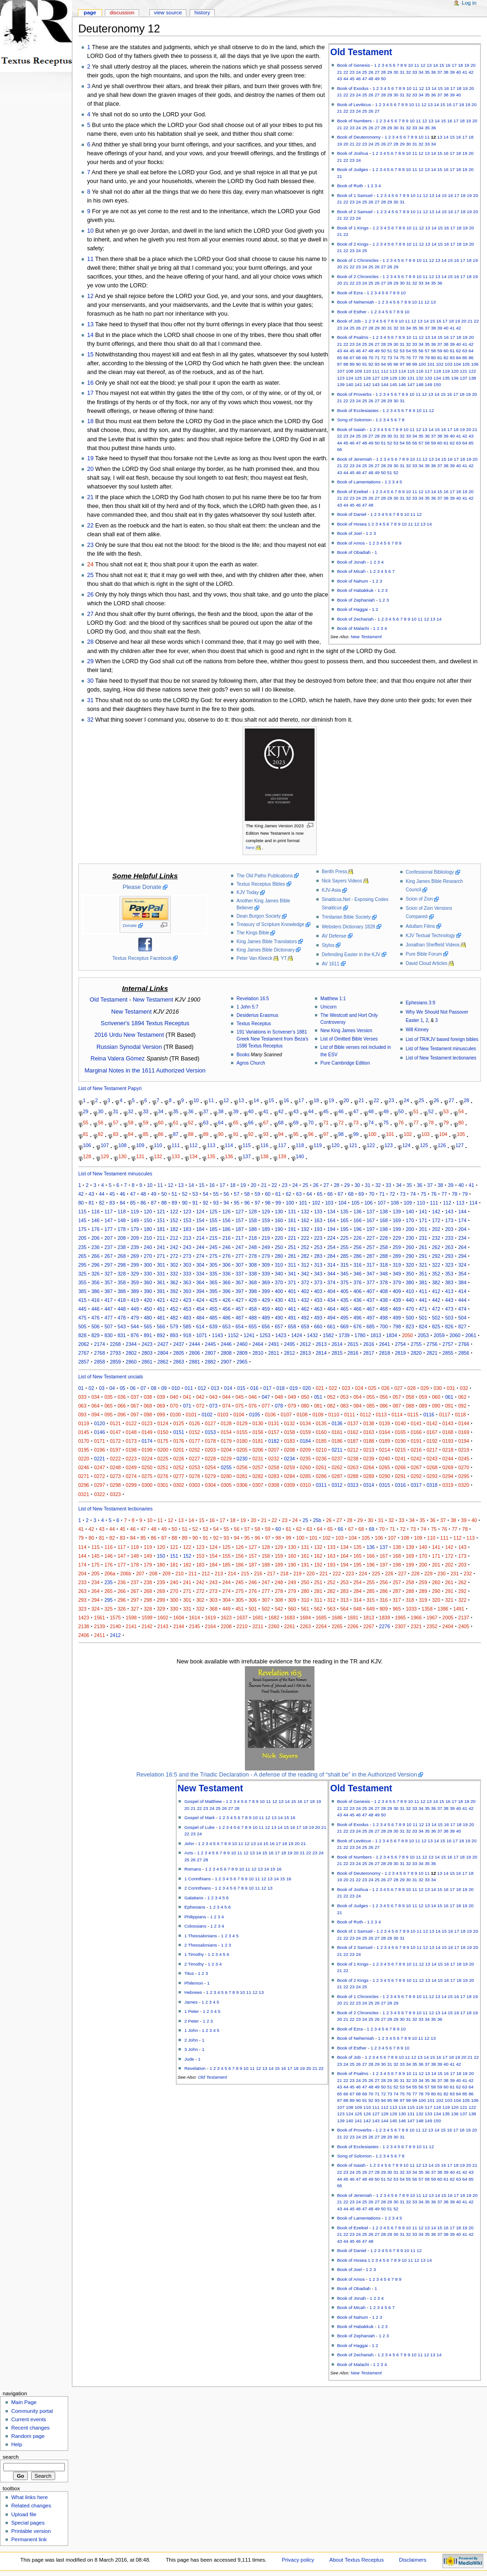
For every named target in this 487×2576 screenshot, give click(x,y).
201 (423, 1229)
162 (305, 1220)
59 (439, 350)
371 (292, 1282)
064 (95, 1406)
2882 (210, 1361)
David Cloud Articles (427, 963)
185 (213, 1229)
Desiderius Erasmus (257, 1015)
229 (397, 1238)
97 (402, 364)
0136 (337, 1423)
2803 (147, 1353)
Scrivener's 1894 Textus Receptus (145, 1023)
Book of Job (349, 321)
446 (95, 1309)
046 (253, 1397)
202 (436, 1229)
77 (414, 357)
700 (383, 1326)
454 (200, 1309)
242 (174, 1247)
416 (95, 1300)
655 (253, 1326)
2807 (210, 1353)
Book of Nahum (352, 581)
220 (279, 1238)
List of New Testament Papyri (110, 1088)
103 (448, 364)
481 (161, 1317)
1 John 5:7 (247, 1006)
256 (357, 1247)
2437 (178, 1344)
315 (344, 1265)
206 (95, 1238)
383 (449, 1282)
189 (266, 1229)
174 (462, 1220)
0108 (302, 1414)
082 (331, 1406)
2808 (226, 1353)
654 (240, 1326)
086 (383, 1406)
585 (187, 1326)
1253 (264, 1335)
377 (370, 1282)
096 (121, 1414)
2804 (162, 1353)
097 (135, 1414)
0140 (400, 1423)
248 (253, 1247)
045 (240, 1397)
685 (370, 1326)
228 (383, 1238)
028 (412, 1388)
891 (148, 1335)
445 (82, 1309)
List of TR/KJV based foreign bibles (442, 1039)
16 (447, 65)
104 (457, 364)
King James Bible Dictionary (266, 949)
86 (471, 357)
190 (279, 1229)
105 (466, 364)
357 (108, 1282)
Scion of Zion (419, 898)
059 (423, 1397)
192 (305, 1229)
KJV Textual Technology (430, 935)
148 (419, 384)
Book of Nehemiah (355, 302)
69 (364, 357)
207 (108, 1238)
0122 (131, 1423)
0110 (334, 1414)
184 (200, 1229)
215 (213, 1238)
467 (370, 1309)
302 (174, 1265)
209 (135, 1238)
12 (422, 65)
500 (410, 1317)
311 (292, 1265)
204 (462, 1229)
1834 (391, 1335)
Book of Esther (352, 311)
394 (200, 1291)
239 (135, 1247)
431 (292, 1300)
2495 (289, 1344)
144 (384, 384)
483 (187, 1317)
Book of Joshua (352, 153)
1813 (375, 1335)
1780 (359, 1335)
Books (243, 1054)
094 (95, 1414)
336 (226, 1273)
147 (411, 384)
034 (95, 1397)
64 (471, 350)
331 (161, 1273)
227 (370, 1238)
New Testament (366, 636)
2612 (305, 1344)
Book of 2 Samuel (355, 211)
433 (318, 1300)
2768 (99, 1353)
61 (452, 350)
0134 (305, 1423)
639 (213, 1326)
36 (433, 72)
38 (446, 72)
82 (446, 357)
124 (349, 378)
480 (148, 1317)
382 (436, 1282)
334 (200, 1273)
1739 (344, 1335)
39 (452, 72)
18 (460, 65)
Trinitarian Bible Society (346, 917)
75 (402, 357)
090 (436, 1406)
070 (174, 1406)
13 (429, 65)
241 (161, 1247)
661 (331, 1326)
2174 (99, 1344)
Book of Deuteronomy (359, 137)
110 (367, 371)
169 (397, 1220)
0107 (286, 1414)
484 (200, 1317)
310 (279, 1265)
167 (370, 1220)
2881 (194, 1361)
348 (383, 1273)
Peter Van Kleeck (254, 958)
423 (187, 1300)
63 (465, 350)
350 (410, 1273)
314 (331, 1265)
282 (305, 1256)
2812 (289, 1353)
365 (213, 1282)
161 (292, 1220)
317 (370, 1265)
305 (213, 1265)
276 (226, 1256)
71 (377, 357)
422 (174, 1300)
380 (410, 1282)
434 (331, 1300)
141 (358, 384)
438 (383, 1300)
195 (344, 1229)
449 (135, 1309)
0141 (416, 1423)
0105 (254, 1414)
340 (279, 1273)
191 (292, 1229)
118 (437, 371)
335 (213, 1273)
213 (187, 1238)
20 (472, 65)
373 (318, 1282)
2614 (337, 1344)
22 (345, 72)
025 (372, 1388)
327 (108, 1273)
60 (446, 350)
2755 (416, 1344)
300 (148, 1265)
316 (357, 1265)
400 (279, 1291)
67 (352, 357)
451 (161, 1309)
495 (344, 1317)
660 (318, 1326)
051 (318, 1397)
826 (449, 1326)
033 (82, 1397)
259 (397, 1247)
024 (359, 1388)
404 (331, 1291)
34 (420, 72)
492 (305, 1317)
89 (352, 364)
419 (135, 1300)
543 (121, 1326)
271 (161, 1256)
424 (200, 1300)
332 (174, 1273)
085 (370, 1406)
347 (370, 1273)
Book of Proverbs (354, 394)
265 (82, 1256)
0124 (162, 1423)
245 (213, 1247)
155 (213, 1220)
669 (344, 1326)
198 (383, 1229)
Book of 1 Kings (353, 227)
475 (82, 1317)
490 (279, 1317)
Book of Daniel (351, 514)
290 (410, 1256)
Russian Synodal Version (129, 1047)
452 (174, 1309)
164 (331, 1220)
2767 (84, 1353)
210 (148, 1238)
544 (135, 1326)
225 (344, 1238)
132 (419, 378)
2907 (226, 1361)
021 (320, 1388)
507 (108, 1326)
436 (357, 1300)
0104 (238, 1414)
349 (397, 1273)
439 (397, 1300)
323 (449, 1265)
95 (389, 364)
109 (358, 371)
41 (465, 72)
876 (135, 1335)
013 (215, 1388)
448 (121, 1309)
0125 (178, 1423)
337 (240, 1273)
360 (148, 1282)
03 (101, 1388)
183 (187, 1229)
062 (462, 1397)
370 (279, 1282)
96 (395, 364)
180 (148, 1229)
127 (375, 378)
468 (383, 1309)
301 (161, 1265)
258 (383, 1247)
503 (449, 1317)
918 (187, 1335)
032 (464, 1388)
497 (370, 1317)
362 (174, 1282)
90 (358, 364)
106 (475, 364)
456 (226, 1309)
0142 (432, 1423)
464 (331, 1309)
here (250, 847)
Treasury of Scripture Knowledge (270, 924)
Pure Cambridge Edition (345, 1063)
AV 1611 (331, 963)
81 (439, 357)
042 (200, 1397)
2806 (194, 1353)
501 (423, 1317)
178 (121, 1229)
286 (357, 1256)
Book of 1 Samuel (355, 195)
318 (383, 1265)
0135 (321, 1423)
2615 (353, 1344)
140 (349, 384)
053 (344, 1397)
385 (82, 1291)
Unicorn (328, 1006)
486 (226, 1317)
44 (345, 78)
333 (187, 1273)
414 (462, 1291)
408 (383, 1291)
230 (410, 1238)
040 (174, 1397)
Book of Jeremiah (354, 459)
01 (81, 1388)
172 (436, 1220)
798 (397, 1326)
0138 (368, 1423)
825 (436, 1326)
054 (357, 1397)
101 (431, 364)
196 (357, 1229)
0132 (289, 1423)
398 (253, 1291)
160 (279, 1220)
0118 (460, 1414)
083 (344, 1406)
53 (402, 350)
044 (226, 1397)
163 (318, 1220)
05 (122, 1388)
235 (82, 1247)
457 (240, 1309)
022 (333, 1388)
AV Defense (334, 936)
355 (82, 1282)
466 (357, 1309)
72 (383, 357)
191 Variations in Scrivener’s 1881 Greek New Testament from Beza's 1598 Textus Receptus (272, 1038)
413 (449, 1291)
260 (410, 1247)
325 (82, 1273)
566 (161, 1326)
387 (108, 1291)
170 (410, 1220)
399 (266, 1291)
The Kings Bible (253, 932)
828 (82, 1335)
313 (318, 1265)
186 (226, 1229)
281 (292, 1256)
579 (174, 1326)
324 (462, 1265)
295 (82, 1265)
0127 (210, 1423)
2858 (99, 1361)
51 (389, 350)
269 (135, 1256)
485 (213, 1317)
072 (200, 1406)
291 (423, 1256)
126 (367, 378)
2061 (470, 1335)
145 (393, 384)
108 (349, 371)
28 (383, 72)
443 (449, 1300)
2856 (463, 1353)
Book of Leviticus (354, 104)
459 (266, 1309)
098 (148, 1414)
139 (341, 384)
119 (446, 371)
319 (397, 1265)
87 (339, 364)
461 (292, 1309)
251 (292, 1247)
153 (187, 1220)
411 (423, 1291)
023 (346, 1388)
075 (240, 1406)
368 (253, 1282)
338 (253, 1273)
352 (436, 1273)
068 (148, 1406)
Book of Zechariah (355, 619)
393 (187, 1291)
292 (436, 1256)
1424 (296, 1335)
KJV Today (248, 892)
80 (433, 357)
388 (121, 1291)
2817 (368, 1353)
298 (121, 1265)
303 (187, 1265)
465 (344, 1309)
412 (436, 1291)
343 (318, 1273)
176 (95, 1229)
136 (454, 378)
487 (240, 1317)
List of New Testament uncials (110, 1376)
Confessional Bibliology (430, 872)
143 (375, 384)
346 (357, 1273)
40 (458, 72)
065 (108, 1406)
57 (427, 350)
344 (331, 1273)
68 (358, 357)
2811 (273, 1353)
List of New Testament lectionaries (441, 1057)
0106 (270, 1414)
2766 (463, 1344)
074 (226, 1406)
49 (377, 78)
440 (410, 1300)
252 (305, 1247)
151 (161, 1220)
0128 (226, 1423)
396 (226, 1291)
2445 (210, 1344)
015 (241, 1388)
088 (410, 1406)
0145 (84, 1432)
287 (370, 1256)
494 (331, 1317)
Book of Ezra (350, 292)
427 (240, 1300)
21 (339, 72)
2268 (115, 1344)
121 (463, 371)
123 (341, 378)
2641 (384, 1344)
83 (452, 357)
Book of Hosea (352, 524)
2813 (305, 1353)
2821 (432, 1353)
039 (161, 1397)
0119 (84, 1423)
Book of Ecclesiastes (358, 410)
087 (397, 1406)
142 (367, 384)
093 (82, 1414)
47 (364, 78)
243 (187, 1247)
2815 (337, 1353)
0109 (318, 1414)
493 (318, 1317)
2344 (131, 1344)
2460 (242, 1344)
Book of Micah (351, 571)
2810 (257, 1353)
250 (279, 1247)
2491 (273, 1344)
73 (389, 357)
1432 (312, 1335)
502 (436, 1317)
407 (370, 1291)
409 (397, 1291)
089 (423, 1406)
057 (397, 1397)
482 (174, 1317)
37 (439, 72)
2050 (407, 1335)
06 (133, 1388)
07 (143, 1388)
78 (420, 357)
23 (352, 72)
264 (462, 1247)
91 (364, 364)
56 (420, 350)
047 (266, 1397)
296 (95, 1265)
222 (305, 1238)
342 (305, 1273)
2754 (400, 1344)
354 (462, 1273)
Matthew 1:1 (333, 998)
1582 (328, 1335)
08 (153, 1388)
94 (383, 364)
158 (253, 1220)
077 (266, 1406)
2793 (115, 1353)
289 (397, 1256)
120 (454, 371)
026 (385, 1388)
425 (213, 1300)
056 (383, 1397)
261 (423, 1247)
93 (377, 364)
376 (357, 1282)
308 (253, 1265)
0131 (273, 1423)
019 (293, 1388)
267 (108, 1256)
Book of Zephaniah (356, 600)
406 (357, 1291)
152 (174, 1220)
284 (331, 1256)
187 (240, 1229)
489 (266, 1317)
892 (161, 1335)
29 (389, 72)
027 (398, 1388)
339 (266, 1273)
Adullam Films (420, 926)
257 (370, 1247)
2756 (432, 1344)
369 (266, 1282)
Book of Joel (349, 533)
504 (462, 1317)
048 (279, 1397)
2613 (321, 1344)
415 (82, 1300)
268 (121, 1256)
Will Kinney (417, 1029)
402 (305, 1291)
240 (148, 1247)
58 (433, 350)
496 (357, 1317)
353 (449, 1273)
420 (148, 1300)
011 (189, 1388)
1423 (281, 1335)
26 (370, 72)
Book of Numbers (354, 120)
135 (446, 378)
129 (393, 378)
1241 (249, 1335)
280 (279, 1256)
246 (226, 1247)
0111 (349, 1414)
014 (228, 1388)
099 (161, 1414)
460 (279, 1309)
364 (200, 1282)
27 (377, 72)
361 (161, 1282)
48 (370, 78)
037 (135, 1397)
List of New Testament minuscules (441, 1048)
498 (383, 1317)
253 (318, 1247)
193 (318, 1229)
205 (82, 1238)
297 (108, 1265)
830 (108, 1335)
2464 (257, 1344)
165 (344, 1220)
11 (416, 65)
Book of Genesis (353, 65)
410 (410, 1291)
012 (202, 1388)
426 (226, 1300)
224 (331, 1238)
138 (472, 378)
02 (91, 1388)
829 (95, 1335)
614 (200, 1326)
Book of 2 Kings (353, 244)
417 (108, 1300)
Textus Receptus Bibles (261, 884)
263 (449, 1247)
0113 (381, 1414)
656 (266, 1326)
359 (135, 1282)
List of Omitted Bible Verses (349, 1038)
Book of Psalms (352, 337)
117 (428, 371)
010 (176, 1388)
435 (344, 1300)
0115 (412, 1414)
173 (449, 1220)
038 (148, 1397)
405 (344, 1291)
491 (292, 1317)
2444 (194, 1344)
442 (436, 1300)
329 (135, 1273)
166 (357, 1220)
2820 (416, 1353)
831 (121, 1335)
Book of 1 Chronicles (358, 260)
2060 (455, 1335)
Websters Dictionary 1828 (348, 926)
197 (370, 1229)
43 (339, 78)
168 (383, 1220)
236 (95, 1247)
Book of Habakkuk (355, 590)
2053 (423, 1335)
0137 (353, 1423)
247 (240, 1247)
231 (423, 1238)
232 (436, 1238)
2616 (368, 1344)
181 (161, 1229)
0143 (448, 1423)
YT (284, 958)
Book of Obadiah (354, 552)
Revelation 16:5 (253, 998)
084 (357, 1406)
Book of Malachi (353, 628)
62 (458, 350)
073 (213, 1406)
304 (200, 1265)
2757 (448, 1344)
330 (148, 1273)
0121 (115, 1423)
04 (112, 1388)
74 (395, 357)
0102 (207, 1414)
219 (266, 1238)
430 (279, 1300)
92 (370, 364)
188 (253, 1229)
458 (253, 1309)
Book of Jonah (351, 562)
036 (121, 1397)
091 (449, 1406)
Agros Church (251, 1063)
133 (428, 378)
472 (436, 1309)
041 (187, 1397)
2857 (84, 1361)
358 (121, 1282)
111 (375, 371)
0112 (365, 1414)
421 (161, 1300)
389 (135, 1291)
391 (161, 1291)
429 (266, 1300)
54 (408, 350)
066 (121, 1406)
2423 (147, 1344)
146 (402, 384)
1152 (233, 1335)
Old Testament (361, 52)
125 (358, 378)
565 (148, 1326)
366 (226, 1282)
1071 (201, 1335)
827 (462, 1326)
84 (458, 357)
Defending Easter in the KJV (351, 954)
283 (318, 1256)
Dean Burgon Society (259, 916)
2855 (448, 1353)
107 (341, 371)
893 (174, 1335)
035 (108, 1397)
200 (410, 1229)
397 (240, 1291)
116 (419, 371)
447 (108, 1309)
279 (266, 1256)
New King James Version (346, 1030)
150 (437, 384)
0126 (194, 1423)
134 (437, 378)
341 (292, 1273)
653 (226, 1326)
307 (240, 1265)
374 (331, 1282)
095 (108, 1414)
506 (95, 1326)
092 (462, 1406)
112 (384, 371)
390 (148, 1291)
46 (358, 78)
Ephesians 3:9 (421, 1002)
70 (370, 357)
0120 (99, 1423)
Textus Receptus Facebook (142, 958)
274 (200, 1256)
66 (345, 357)
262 (436, 1247)
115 (411, 371)
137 (463, 378)
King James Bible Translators (267, 941)
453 (187, 1309)
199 (397, 1229)
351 (423, 1273)
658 (292, 1326)
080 (305, 1406)
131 (411, 378)
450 (148, 1309)
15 (441, 65)
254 (331, 1247)
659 (305, 1326)
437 (370, 1300)
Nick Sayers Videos (342, 880)
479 (135, 1317)
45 (352, 78)
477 (108, 1317)
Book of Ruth (350, 185)
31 (402, 72)
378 (383, 1282)
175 (82, 1229)
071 (187, 1406)
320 (410, 1265)
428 (253, 1300)
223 (318, 1238)
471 (423, 1309)
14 (435, 65)
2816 (353, 1353)
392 (174, 1291)
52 (395, 350)
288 (383, 1256)
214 (200, 1238)
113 (393, 371)
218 (253, 1238)
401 (292, 1291)
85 (465, 357)
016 (254, 1388)
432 (305, 1300)
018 (280, 1388)
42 (471, 72)
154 (200, 1220)
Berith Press (334, 871)
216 (226, 1238)
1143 (217, 1335)
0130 (257, 1423)
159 (266, 1220)
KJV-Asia (331, 890)
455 (213, 1309)
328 (121, 1273)
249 (266, 1247)
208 (121, 1238)
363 (187, 1282)
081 (318, 1406)
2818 (384, 1353)
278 (253, 1256)
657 (279, 1326)
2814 (321, 1353)
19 (466, 65)
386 (95, 1291)
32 (408, 72)
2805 (178, 1353)
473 (449, 1309)
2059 (439, 1335)
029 (425, 1388)
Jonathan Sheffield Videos (433, 944)
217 (240, 1238)
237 (108, 1247)
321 (423, 1265)
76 (408, 357)
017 (267, 1388)
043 (213, 1397)
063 (82, 1406)
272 (174, 1256)
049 (292, 1397)
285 (344, 1256)
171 (423, 1220)
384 (462, 1282)
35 (427, 72)
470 (410, 1309)
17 (454, 65)
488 (253, 1317)
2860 (131, 1361)
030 (438, 1388)
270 (148, 1256)
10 (410, 65)
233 (449, 1238)
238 (121, 1247)
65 (339, 357)
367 (240, 1282)
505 (82, 1326)
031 (451, 1388)
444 (462, 1300)
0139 (384, 1423)
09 (164, 1388)
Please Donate (142, 887)
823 (410, 1326)
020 (307, 1388)
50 (383, 78)
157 (240, 1220)
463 (318, 1309)
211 (161, 1238)
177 (108, 1229)
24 (358, 72)
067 (135, 1406)
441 (423, 1300)
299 (135, 1265)
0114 (397, 1414)
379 (397, 1282)
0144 (463, 1423)
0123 (147, 1423)
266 (95, 1256)
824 (423, 1326)
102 (439, 364)
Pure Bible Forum (424, 954)
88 (345, 364)
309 (266, 1265)
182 (174, 1229)
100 (422, 364)
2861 (147, 1361)
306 (226, 1265)
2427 (162, 1344)
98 (408, 364)
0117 (444, 1414)
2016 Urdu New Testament (129, 1035)
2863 (178, 1361)
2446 (226, 1344)
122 (472, 371)
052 (331, 1397)
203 (449, 1229)
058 (410, 1397)
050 (305, 1397)
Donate (130, 925)
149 (428, 384)
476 (95, 1317)
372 (305, 1282)
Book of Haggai (352, 609)
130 (402, 378)
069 (161, 1406)
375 (344, 1282)
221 (292, 1238)
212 (174, 1238)
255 (344, 1247)
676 (357, 1326)
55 (414, 350)
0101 (191, 1414)
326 (95, 1273)
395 (213, 1291)
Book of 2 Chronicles (358, 276)
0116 (429, 1414)
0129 (242, 1423)
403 (318, 1291)
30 (395, 72)
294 (462, 1256)
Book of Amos (351, 543)
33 (414, 72)
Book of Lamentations (359, 481)
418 (121, 1300)
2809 (242, 1353)
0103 (223, 1414)
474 (462, 1309)
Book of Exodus (353, 88)
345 (344, 1273)
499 (397, 1317)
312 (305, 1265)
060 (436, 1397)
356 (95, 1282)
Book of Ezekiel (352, 491)
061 (449, 1397)
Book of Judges (352, 169)
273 (187, 1256)
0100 (175, 1414)
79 (427, 357)
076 (253, 1406)
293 (449, 1256)
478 (121, 1317)
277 (240, 1256)
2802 (131, 1353)
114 (402, 371)
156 (226, 1220)
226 (357, 1238)
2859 (115, 1361)
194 (331, 1229)
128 (384, 378)
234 (462, 1238)
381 (423, 1282)
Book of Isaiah (351, 429)
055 (370, 1397)
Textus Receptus (254, 1023)
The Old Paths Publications (265, 875)
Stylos (328, 945)
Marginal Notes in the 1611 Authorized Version (144, 1070)
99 (414, 364)
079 (292, 1406)
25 (364, 72)
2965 (242, 1361)
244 (200, 1247)
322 (436, 1265)
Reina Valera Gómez (117, 1058)
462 (305, 1309)
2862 (162, 1361)
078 (279, 1406)
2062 (84, 1344)
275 (213, 1256)
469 (397, 1309)
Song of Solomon (354, 419)
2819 (400, 1353)
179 (135, 1229)
